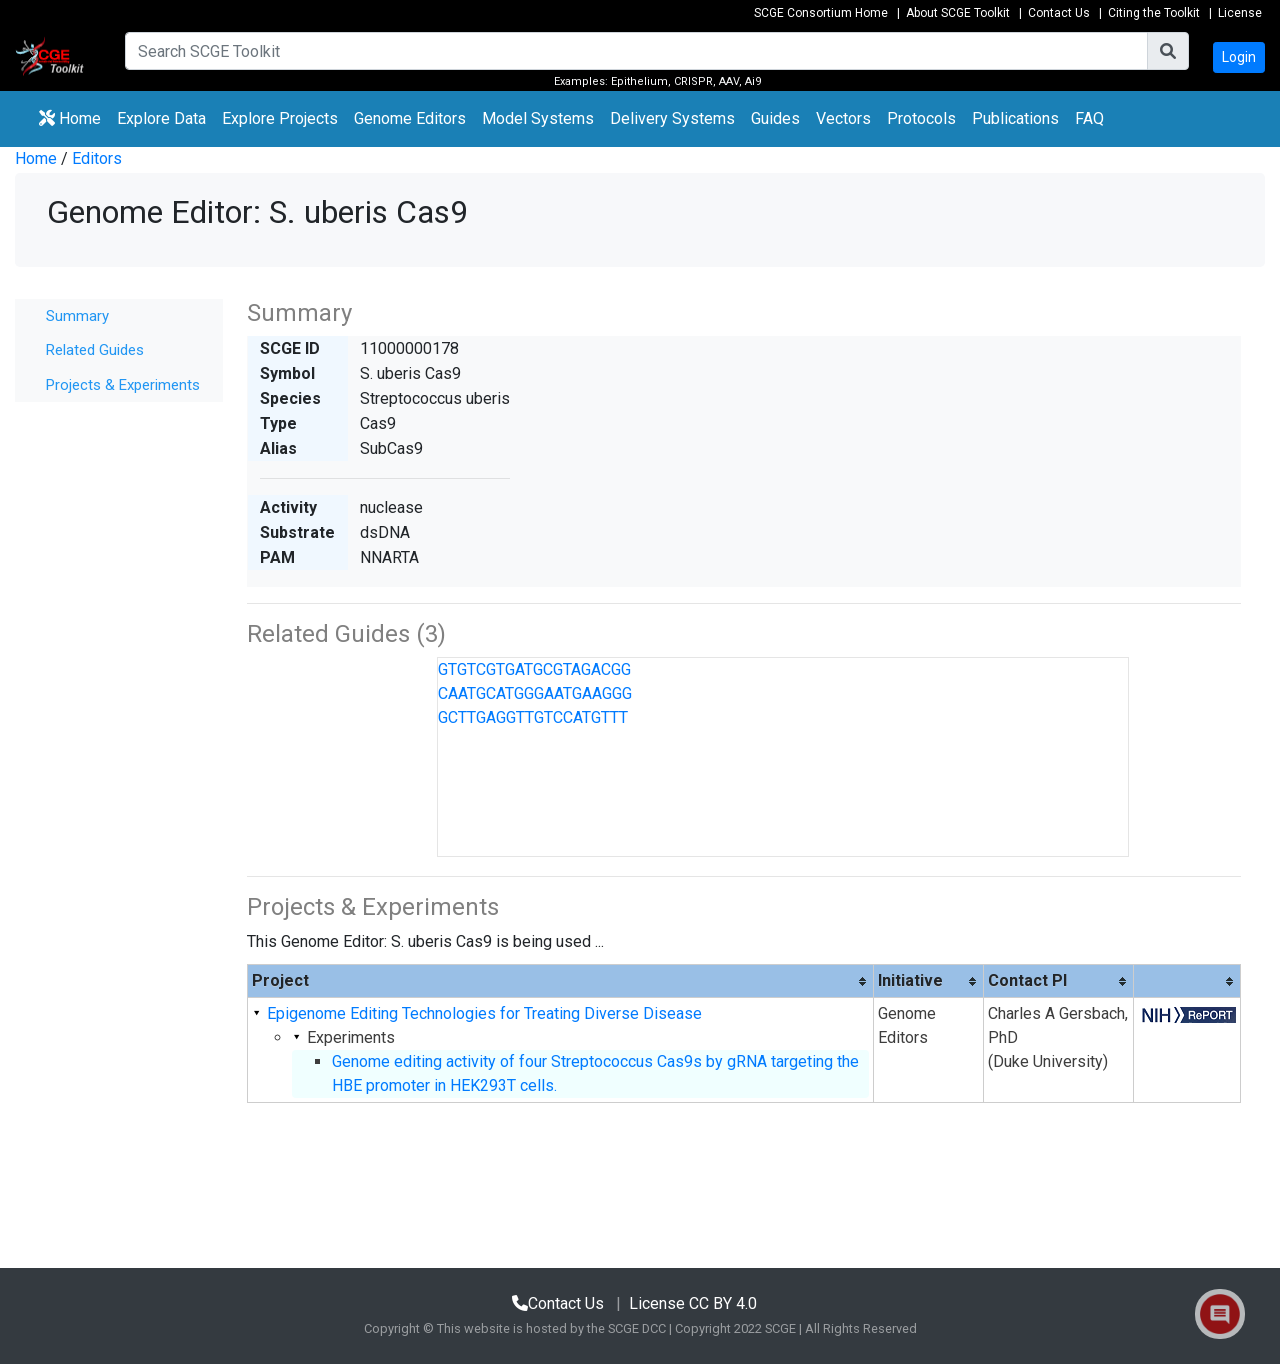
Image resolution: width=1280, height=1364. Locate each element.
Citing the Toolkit (1154, 13)
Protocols (921, 118)
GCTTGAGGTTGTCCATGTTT (533, 717)
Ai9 (753, 81)
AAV (729, 81)
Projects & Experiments (123, 385)
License (1240, 13)
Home (70, 118)
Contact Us (1059, 13)
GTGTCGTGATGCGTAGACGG (534, 669)
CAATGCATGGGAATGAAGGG (535, 693)
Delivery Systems (672, 118)
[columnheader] (561, 981)
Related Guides (95, 350)
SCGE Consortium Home (821, 13)
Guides (775, 118)
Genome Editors (414, 117)
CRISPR (693, 81)
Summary (77, 316)
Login (1239, 57)
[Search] (636, 51)
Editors (97, 158)
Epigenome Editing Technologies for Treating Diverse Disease (484, 1013)
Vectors (843, 118)
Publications (1015, 118)
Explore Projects (284, 117)
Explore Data (165, 117)
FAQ (1089, 118)
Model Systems (538, 118)
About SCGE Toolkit (958, 13)
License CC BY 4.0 (693, 1303)
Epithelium (639, 81)
